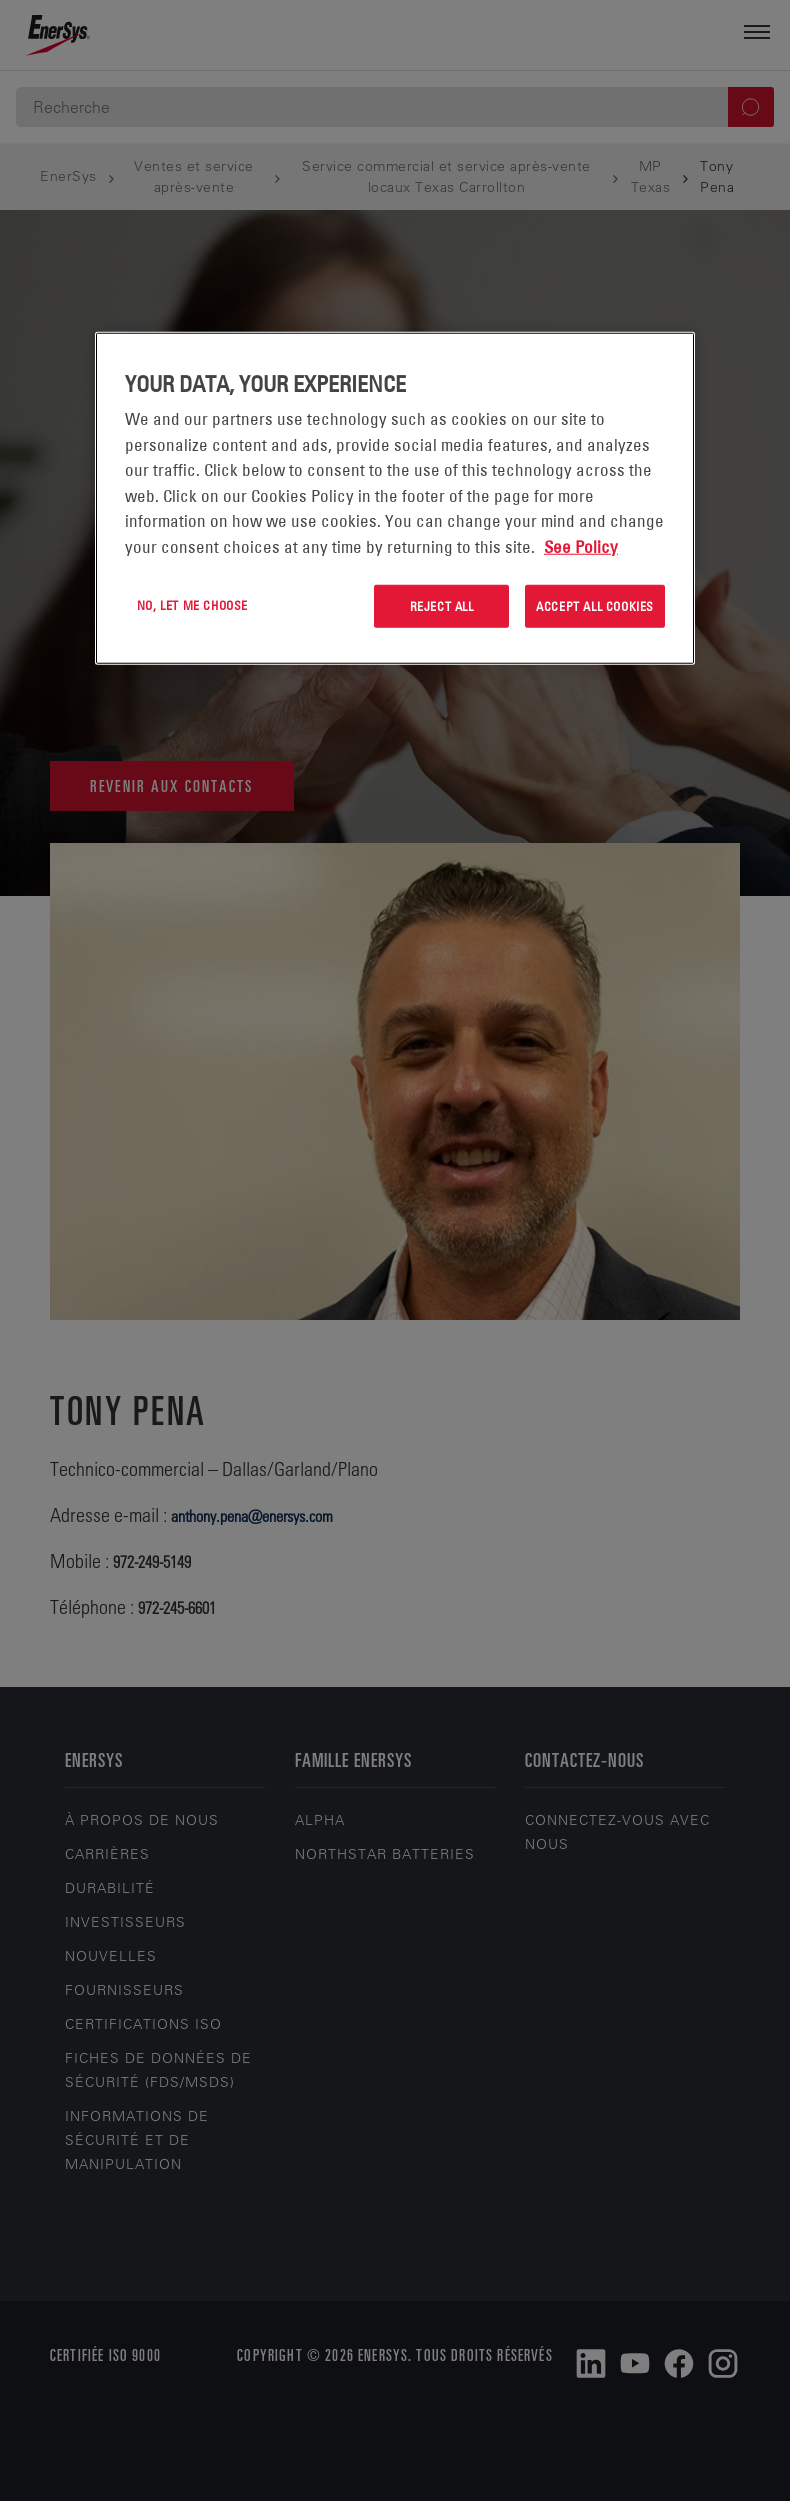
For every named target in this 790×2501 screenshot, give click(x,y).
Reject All (442, 606)
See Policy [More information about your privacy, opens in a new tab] (581, 546)
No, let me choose (192, 605)
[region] (395, 498)
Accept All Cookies (595, 606)
